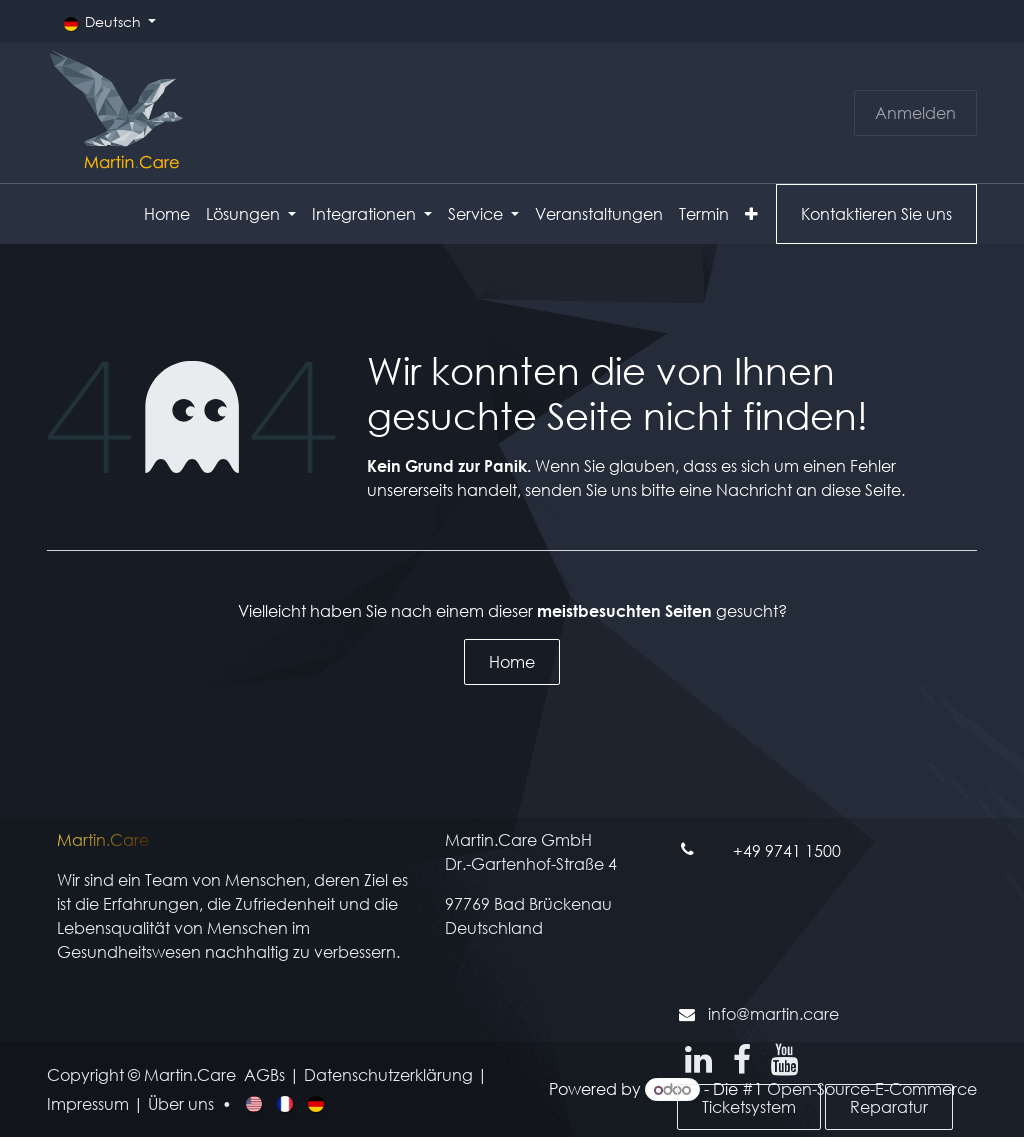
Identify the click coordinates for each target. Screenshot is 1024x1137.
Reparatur (889, 1106)
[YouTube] (784, 1060)
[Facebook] (742, 1060)
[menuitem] (167, 214)
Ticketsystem (749, 1106)
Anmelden (915, 112)
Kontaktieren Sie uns (876, 213)
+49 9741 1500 (787, 850)
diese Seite (861, 489)
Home (512, 661)
